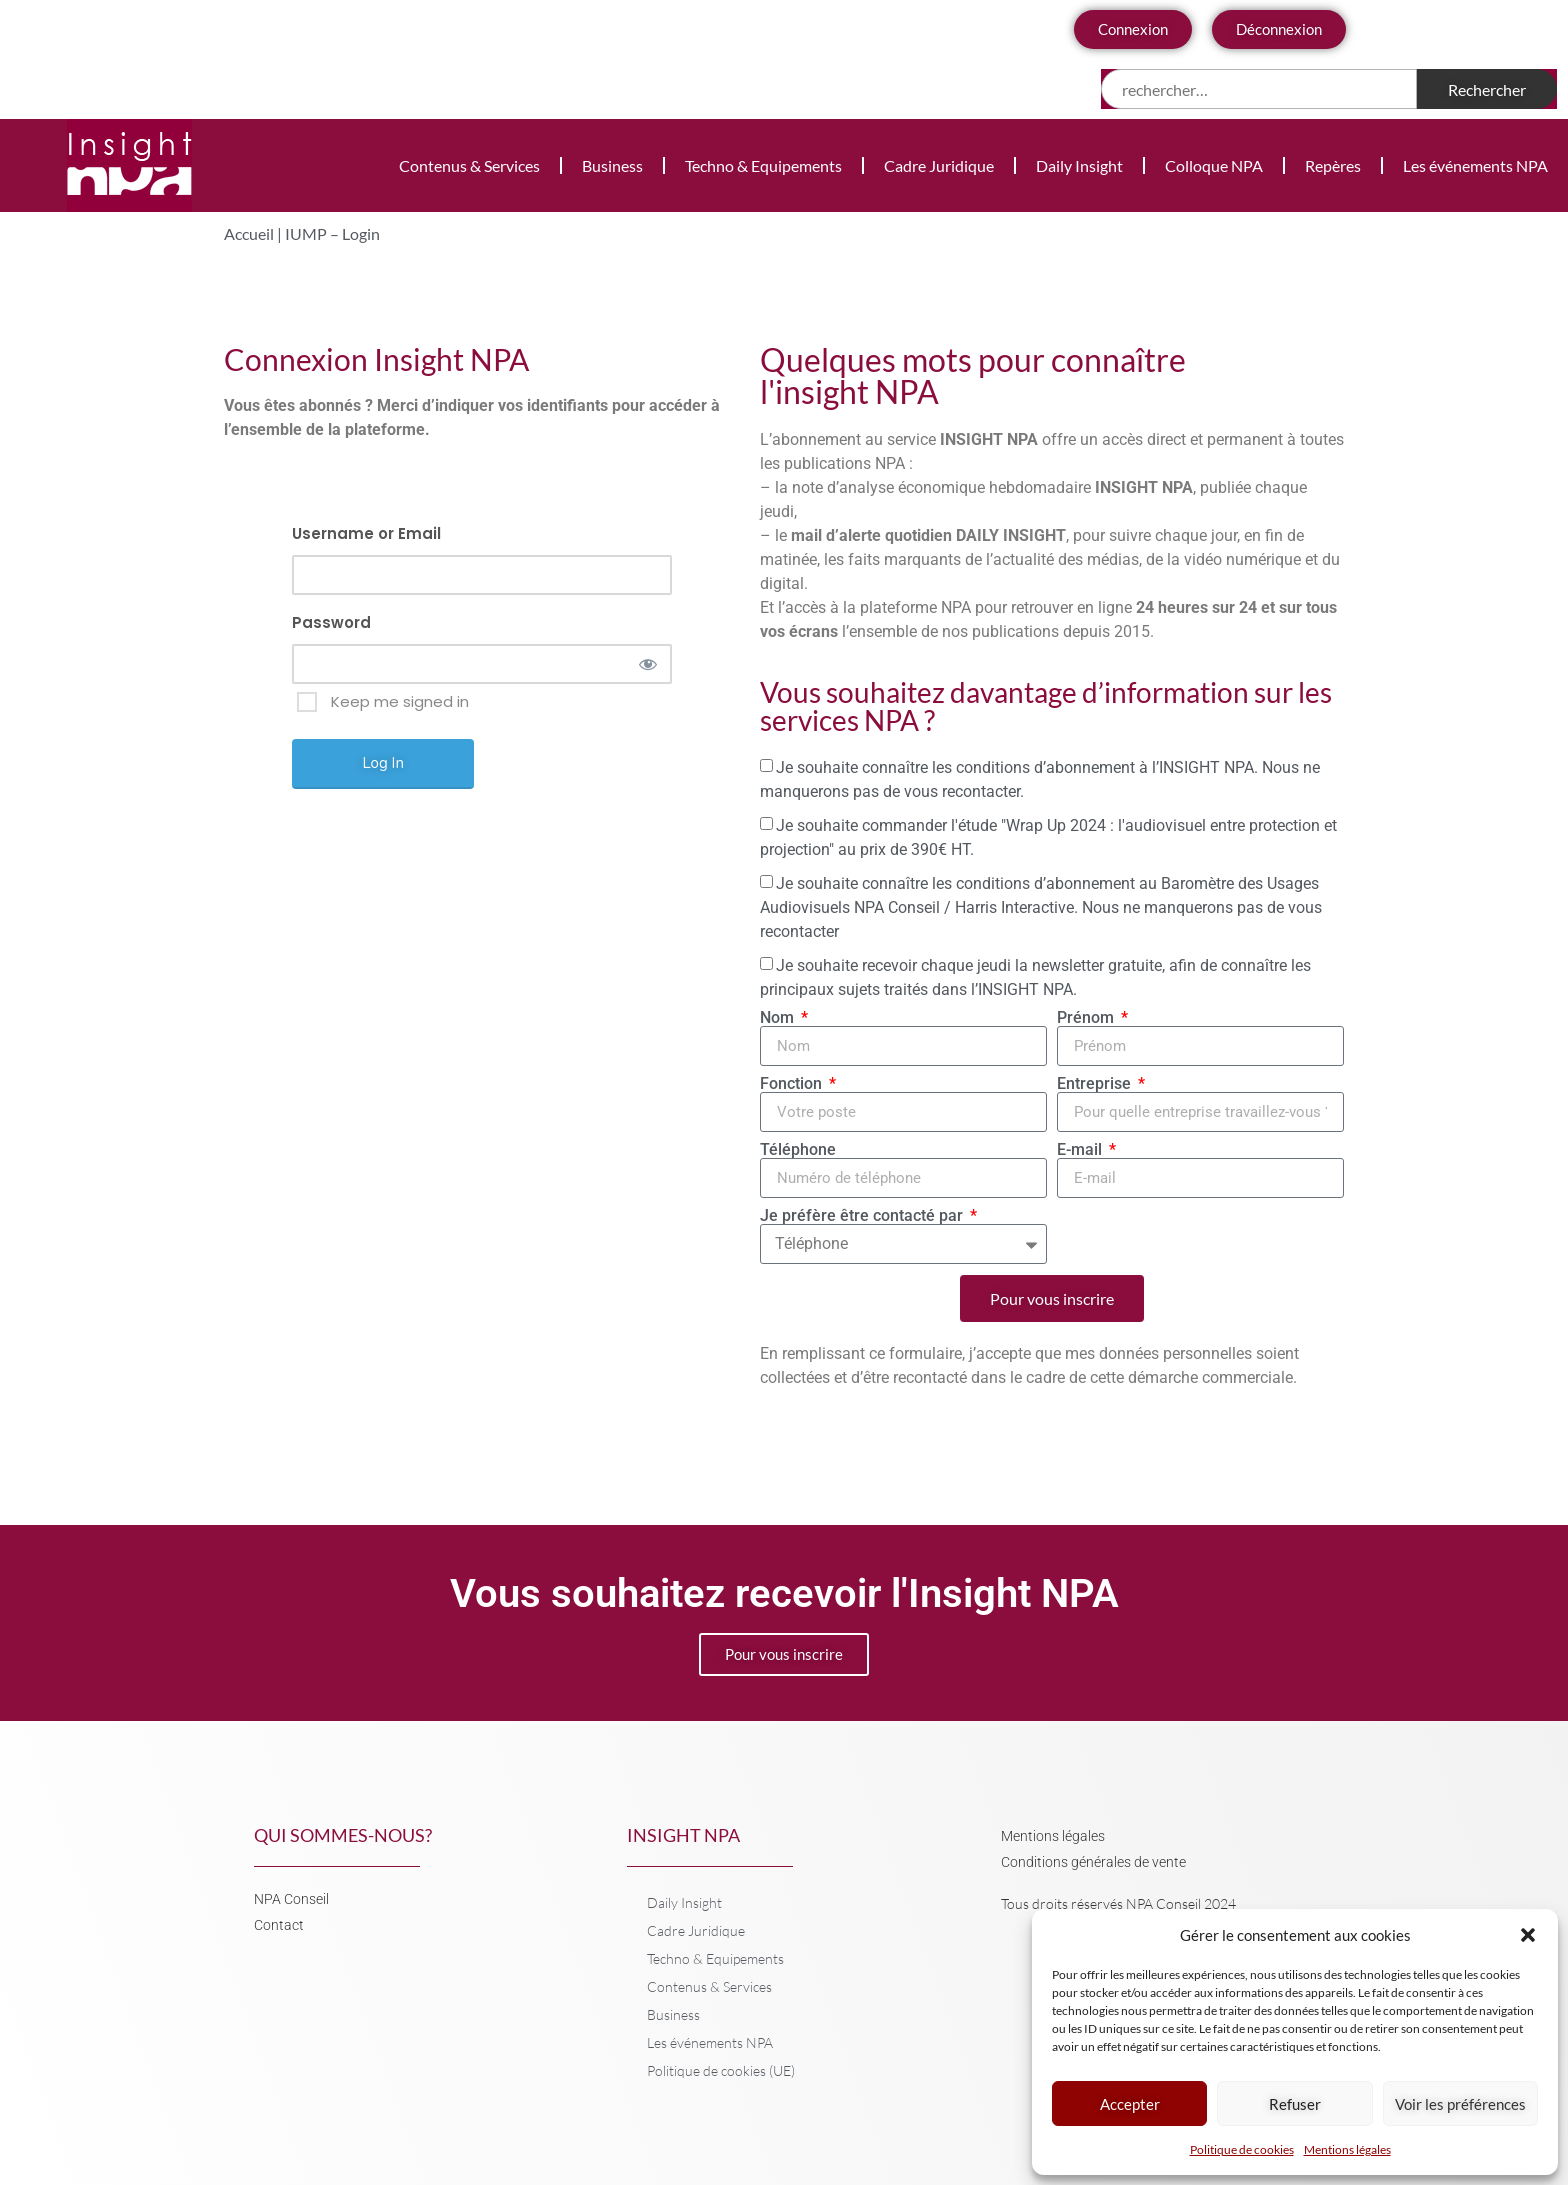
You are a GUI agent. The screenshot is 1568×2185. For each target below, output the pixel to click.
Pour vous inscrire (784, 1654)
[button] (1528, 1935)
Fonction (793, 1084)
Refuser (1295, 2104)
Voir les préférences (1460, 2104)
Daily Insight (1079, 165)
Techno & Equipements (763, 165)
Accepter (1130, 2104)
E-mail (1081, 1150)
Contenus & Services (469, 165)
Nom (779, 1018)
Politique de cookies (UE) (721, 2070)
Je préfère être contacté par (863, 1216)
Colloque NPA (1214, 165)
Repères (1333, 165)
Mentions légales (1347, 2149)
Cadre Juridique (939, 165)
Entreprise (1096, 1084)
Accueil (249, 233)
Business (612, 165)
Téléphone (798, 1150)
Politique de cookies (1242, 2149)
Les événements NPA (1475, 165)
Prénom (1087, 1018)
